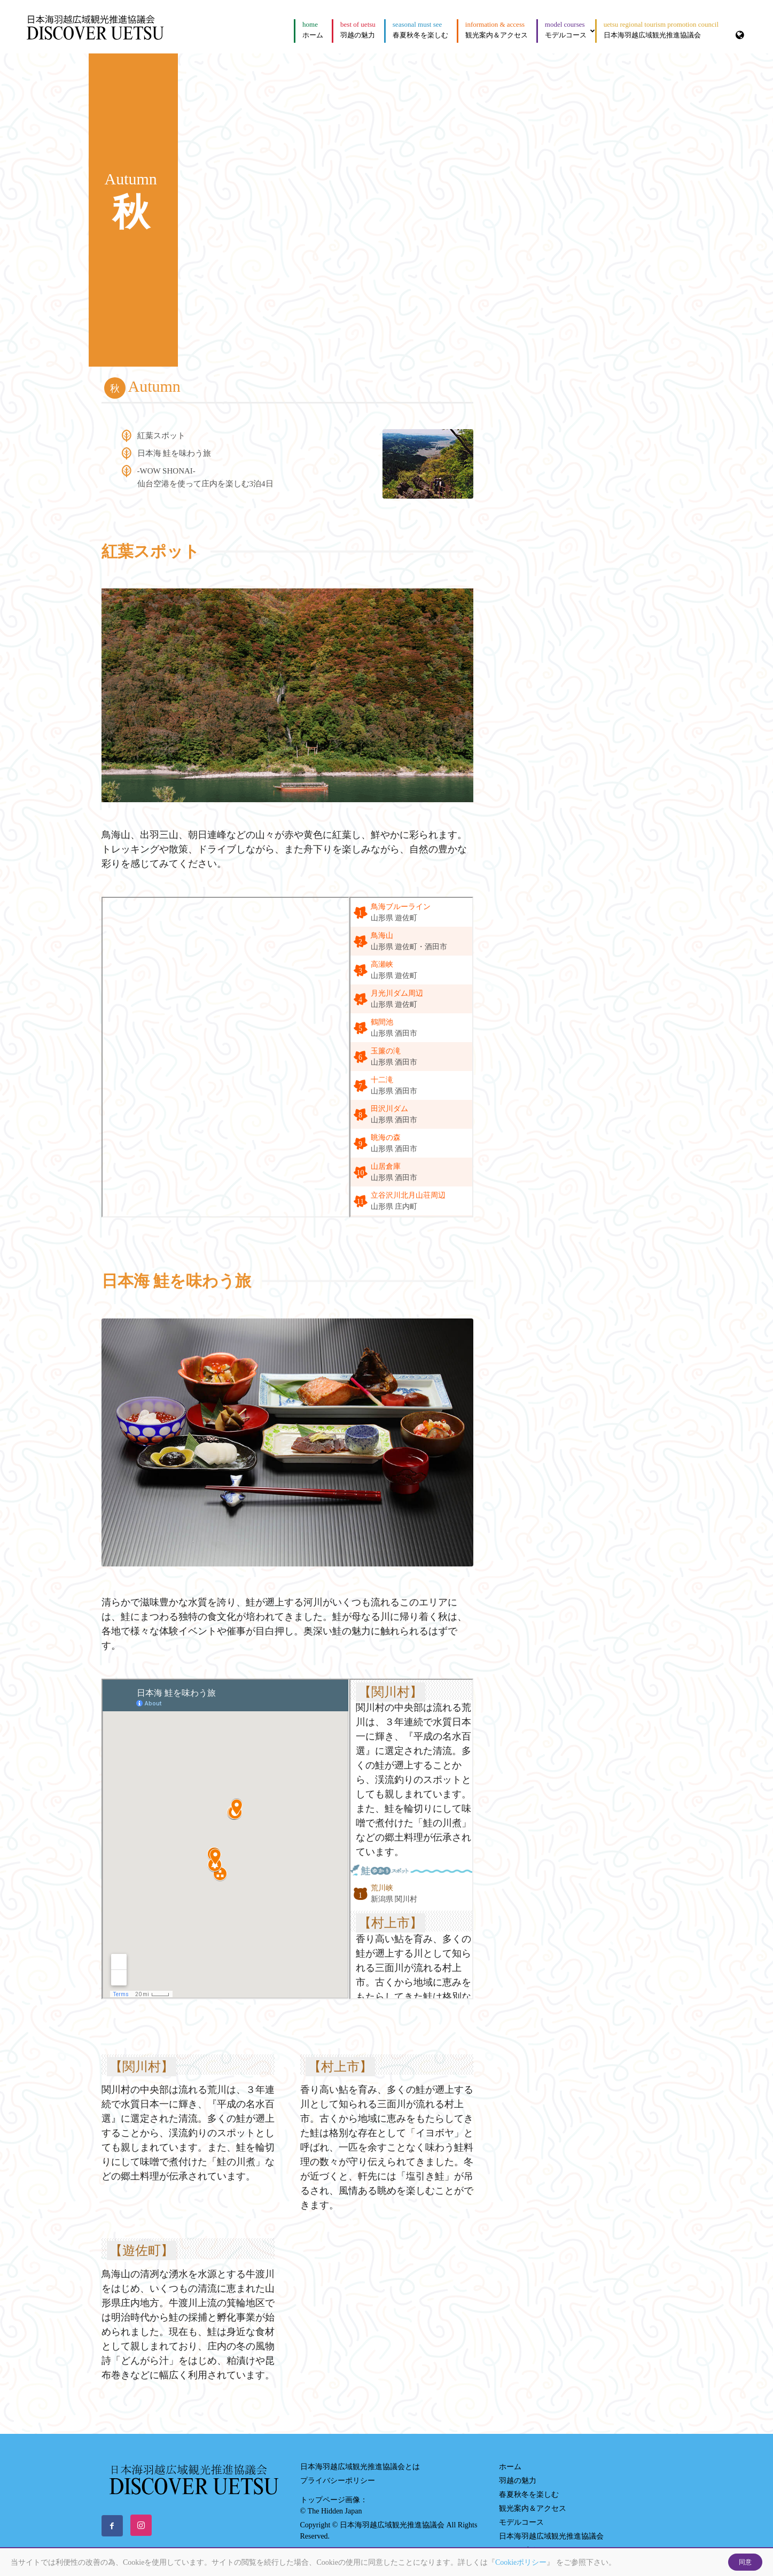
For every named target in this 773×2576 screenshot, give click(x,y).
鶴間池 (382, 1022)
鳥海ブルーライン (401, 907)
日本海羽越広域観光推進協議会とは (360, 2467)
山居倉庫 (386, 1166)
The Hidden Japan (335, 2511)
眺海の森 (386, 1138)
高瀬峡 (382, 964)
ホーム (312, 29)
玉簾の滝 (386, 1051)
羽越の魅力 (358, 29)
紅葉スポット (161, 435)
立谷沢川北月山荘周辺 (408, 1195)
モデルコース (570, 29)
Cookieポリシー (520, 2562)
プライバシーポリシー (337, 2481)
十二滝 (382, 1080)
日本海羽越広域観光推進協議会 (661, 29)
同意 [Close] (745, 2562)
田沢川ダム (389, 1109)
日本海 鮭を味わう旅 (174, 453)
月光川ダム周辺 (397, 993)
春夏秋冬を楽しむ (420, 29)
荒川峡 (382, 1888)
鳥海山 (382, 936)
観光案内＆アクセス (496, 29)
